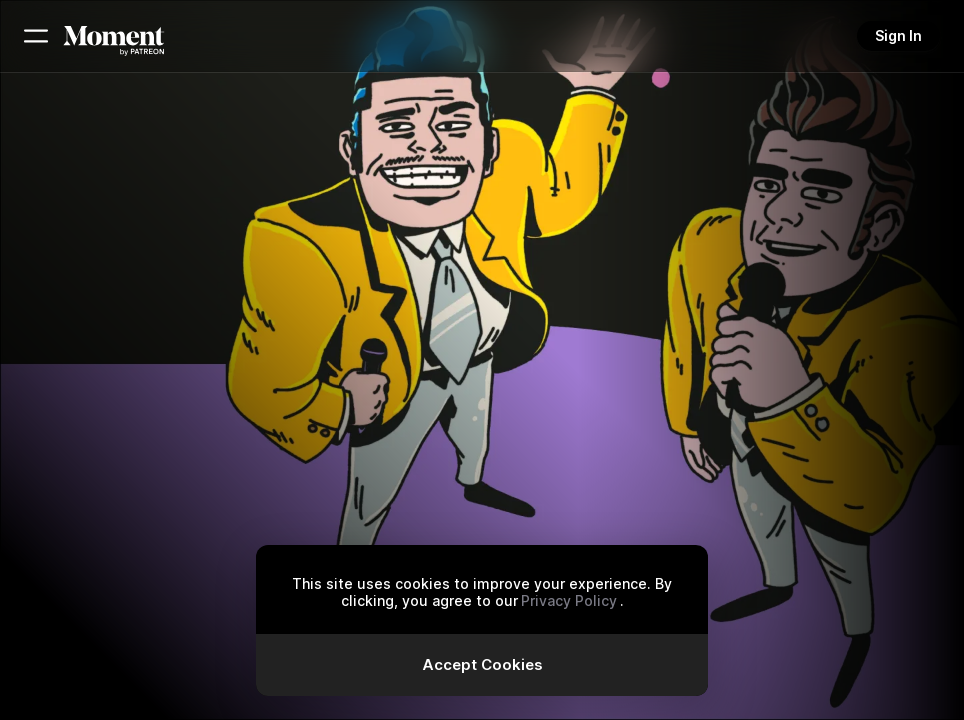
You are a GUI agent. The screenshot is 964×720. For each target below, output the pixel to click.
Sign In (898, 35)
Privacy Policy (569, 600)
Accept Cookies (482, 664)
